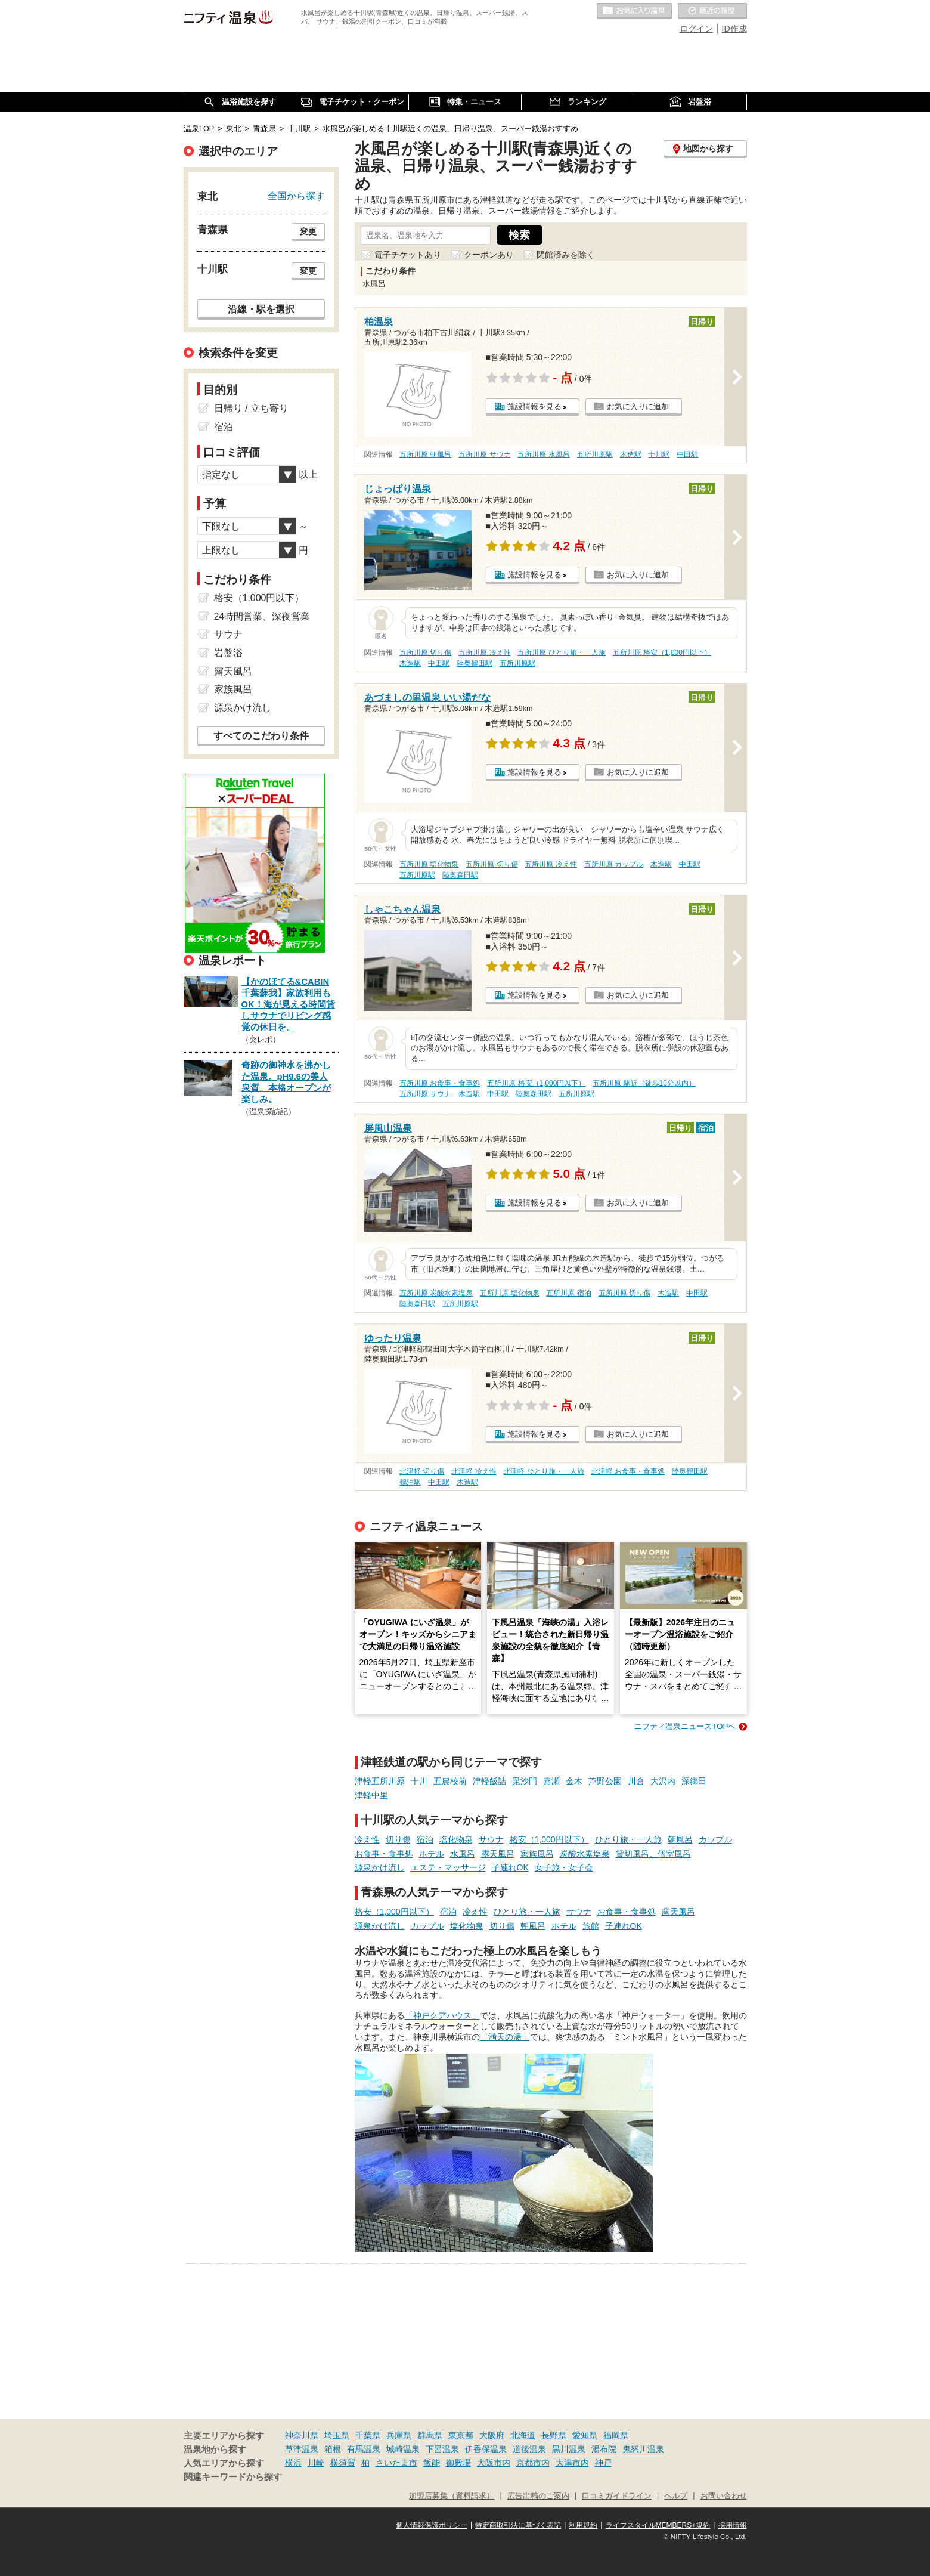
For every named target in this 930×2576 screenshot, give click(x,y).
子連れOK (510, 1867)
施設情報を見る (534, 406)
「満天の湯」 (505, 2037)
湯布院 (603, 2449)
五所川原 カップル (613, 864)
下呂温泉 (442, 2449)
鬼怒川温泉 (643, 2449)
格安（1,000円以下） (549, 1839)
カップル (715, 1839)
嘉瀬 (551, 1781)
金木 (574, 1781)
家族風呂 (537, 1853)
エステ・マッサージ (448, 1867)
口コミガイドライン (617, 2496)
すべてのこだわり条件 (261, 736)
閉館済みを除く (566, 254)
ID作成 (734, 28)
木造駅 (630, 454)
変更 (308, 231)
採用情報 (732, 2525)
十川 (419, 1781)
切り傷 (398, 1839)
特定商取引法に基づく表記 (518, 2525)
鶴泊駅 (410, 1482)
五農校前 (450, 1781)
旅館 (590, 1926)
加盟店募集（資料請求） (451, 2496)
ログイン (696, 28)
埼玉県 (336, 2435)
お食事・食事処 (384, 1853)
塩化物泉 (456, 1839)
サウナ (491, 1839)
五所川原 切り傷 (425, 652)
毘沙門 (524, 1781)
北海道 (522, 2435)
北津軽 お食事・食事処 (628, 1471)
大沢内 (662, 1781)
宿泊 (425, 1839)
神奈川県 (301, 2435)
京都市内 (533, 2462)
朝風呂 (680, 1839)
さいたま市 (396, 2462)
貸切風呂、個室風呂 (653, 1853)
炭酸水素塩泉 (585, 1853)
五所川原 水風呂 (543, 454)
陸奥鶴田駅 (474, 663)
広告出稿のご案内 (538, 2496)
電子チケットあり (407, 254)
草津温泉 (301, 2449)
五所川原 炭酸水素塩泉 (436, 1293)
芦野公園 (605, 1781)
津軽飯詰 (489, 1781)
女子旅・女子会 (564, 1867)
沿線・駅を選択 (261, 309)
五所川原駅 (595, 454)
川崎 (316, 2462)
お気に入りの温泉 (634, 11)
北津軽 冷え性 (473, 1471)
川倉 (636, 1781)
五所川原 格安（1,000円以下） (662, 652)
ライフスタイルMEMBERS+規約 (658, 2525)
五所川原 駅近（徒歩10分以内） (644, 1083)
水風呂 (462, 1853)
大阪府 (491, 2435)
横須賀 (342, 2462)
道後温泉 (529, 2449)
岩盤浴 (228, 653)
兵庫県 (398, 2435)
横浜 (293, 2462)
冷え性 (367, 1839)
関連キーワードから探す (233, 2477)
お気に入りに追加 (638, 406)
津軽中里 (371, 1795)
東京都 (460, 2435)
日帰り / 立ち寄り (251, 408)
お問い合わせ (723, 2496)
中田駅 (687, 454)
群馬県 (429, 2435)
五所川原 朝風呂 (425, 454)
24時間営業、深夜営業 (262, 616)
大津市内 (572, 2462)
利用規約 (583, 2525)
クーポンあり (489, 254)
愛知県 (584, 2435)
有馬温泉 (363, 2449)
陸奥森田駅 (460, 875)
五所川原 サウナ (484, 454)
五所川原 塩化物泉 (428, 864)
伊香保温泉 (486, 2449)
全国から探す (296, 195)
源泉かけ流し (380, 1867)
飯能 (431, 2462)
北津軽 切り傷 (421, 1471)
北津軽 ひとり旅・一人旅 (543, 1471)
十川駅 (658, 454)
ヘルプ (675, 2496)
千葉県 (367, 2435)
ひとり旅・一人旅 (628, 1839)
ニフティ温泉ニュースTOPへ (685, 1726)
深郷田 (693, 1781)
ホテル (431, 1853)
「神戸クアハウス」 (442, 2015)
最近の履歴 (712, 11)
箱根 (332, 2449)
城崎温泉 (403, 2449)
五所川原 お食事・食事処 (439, 1083)
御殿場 (458, 2462)
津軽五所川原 (380, 1781)
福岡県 (615, 2435)
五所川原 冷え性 (484, 652)
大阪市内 (493, 2462)
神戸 (603, 2462)
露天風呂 (497, 1853)
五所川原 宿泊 (568, 1293)
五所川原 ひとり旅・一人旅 (561, 652)
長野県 (553, 2435)
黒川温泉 (568, 2449)
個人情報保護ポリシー (431, 2525)
